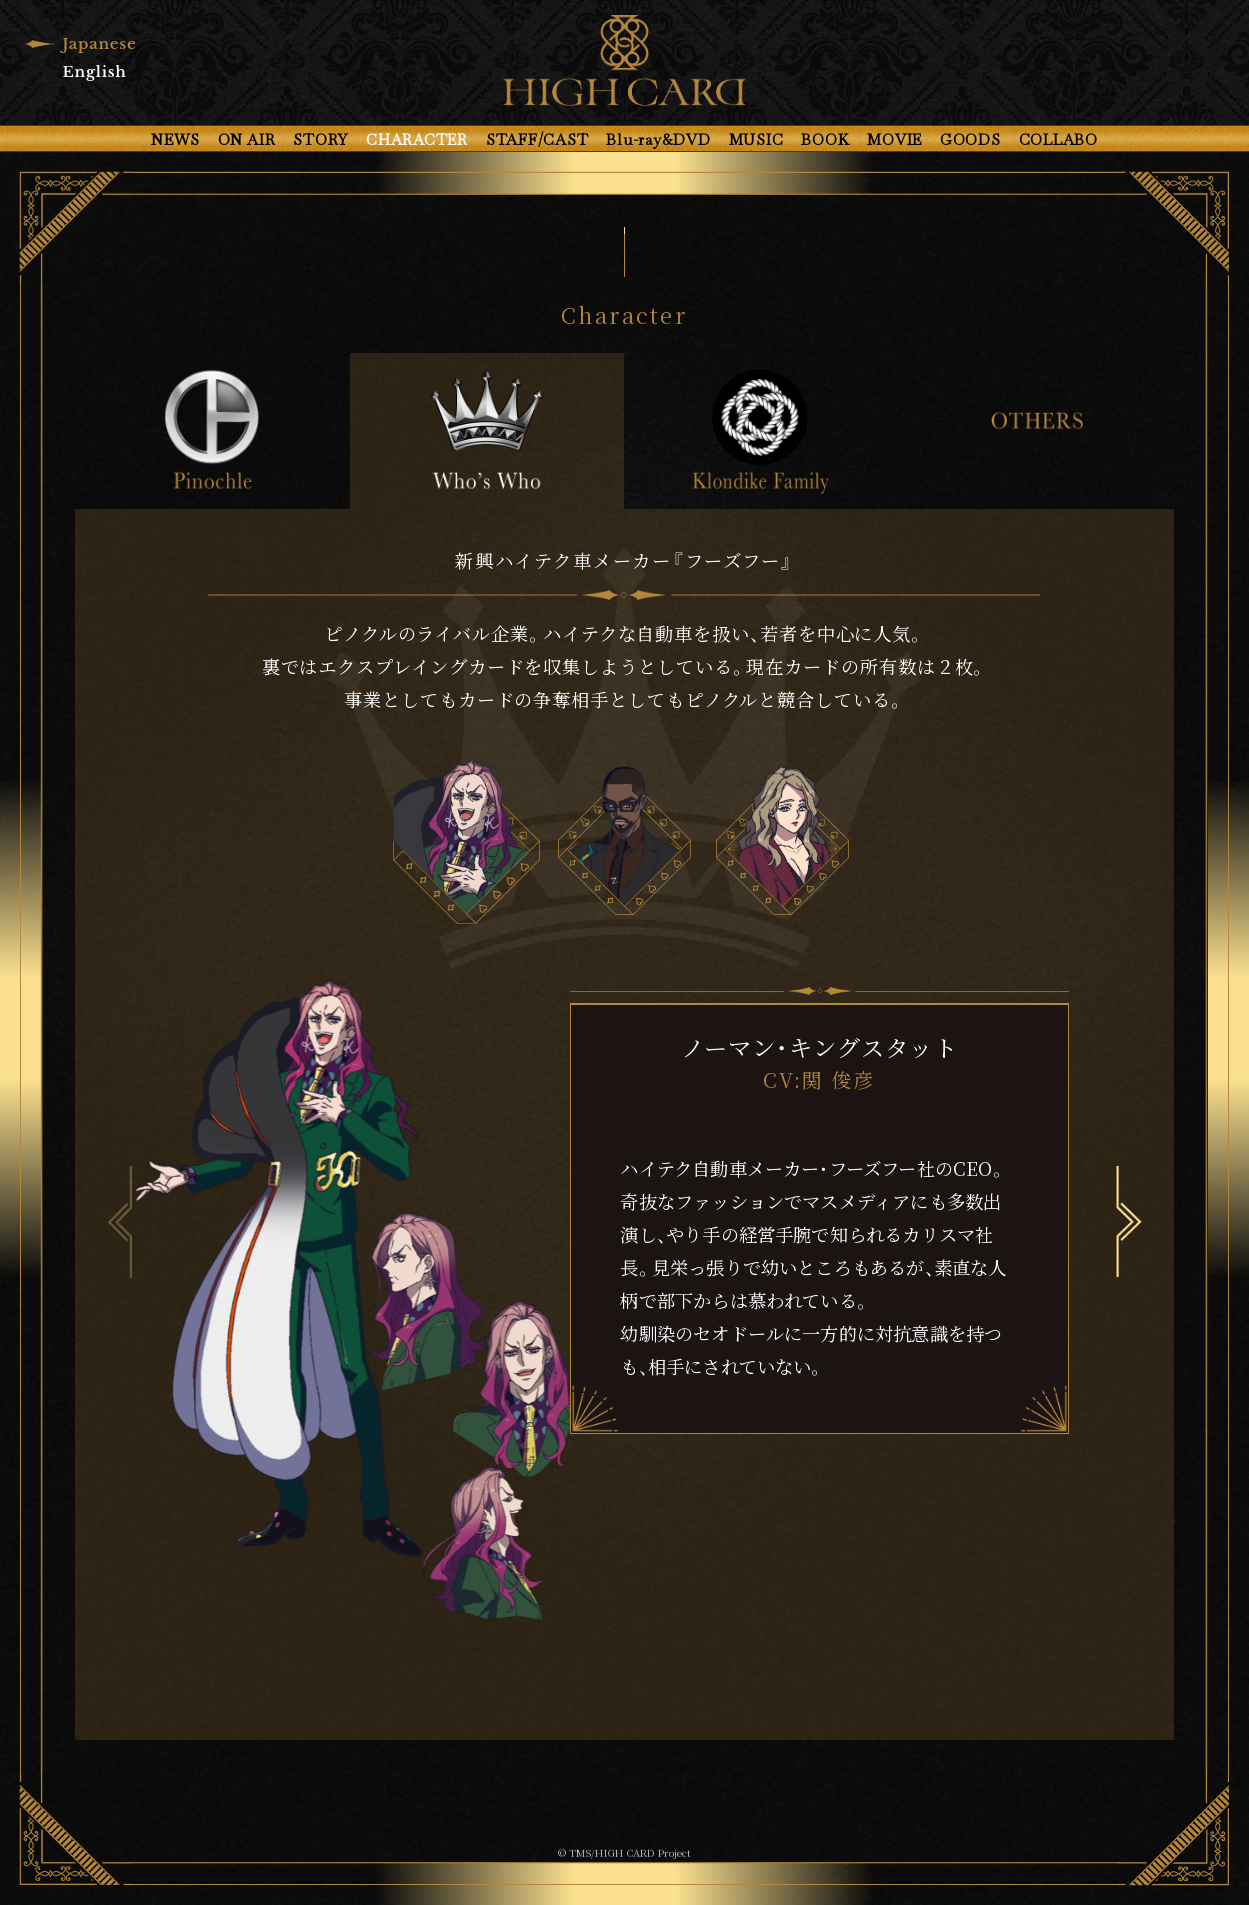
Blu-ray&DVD (658, 139)
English (94, 71)
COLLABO (1058, 139)
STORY (320, 139)
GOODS (970, 139)
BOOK (825, 139)
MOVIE (894, 139)
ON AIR (247, 139)
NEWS (175, 139)
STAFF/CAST (537, 139)
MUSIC (756, 139)
